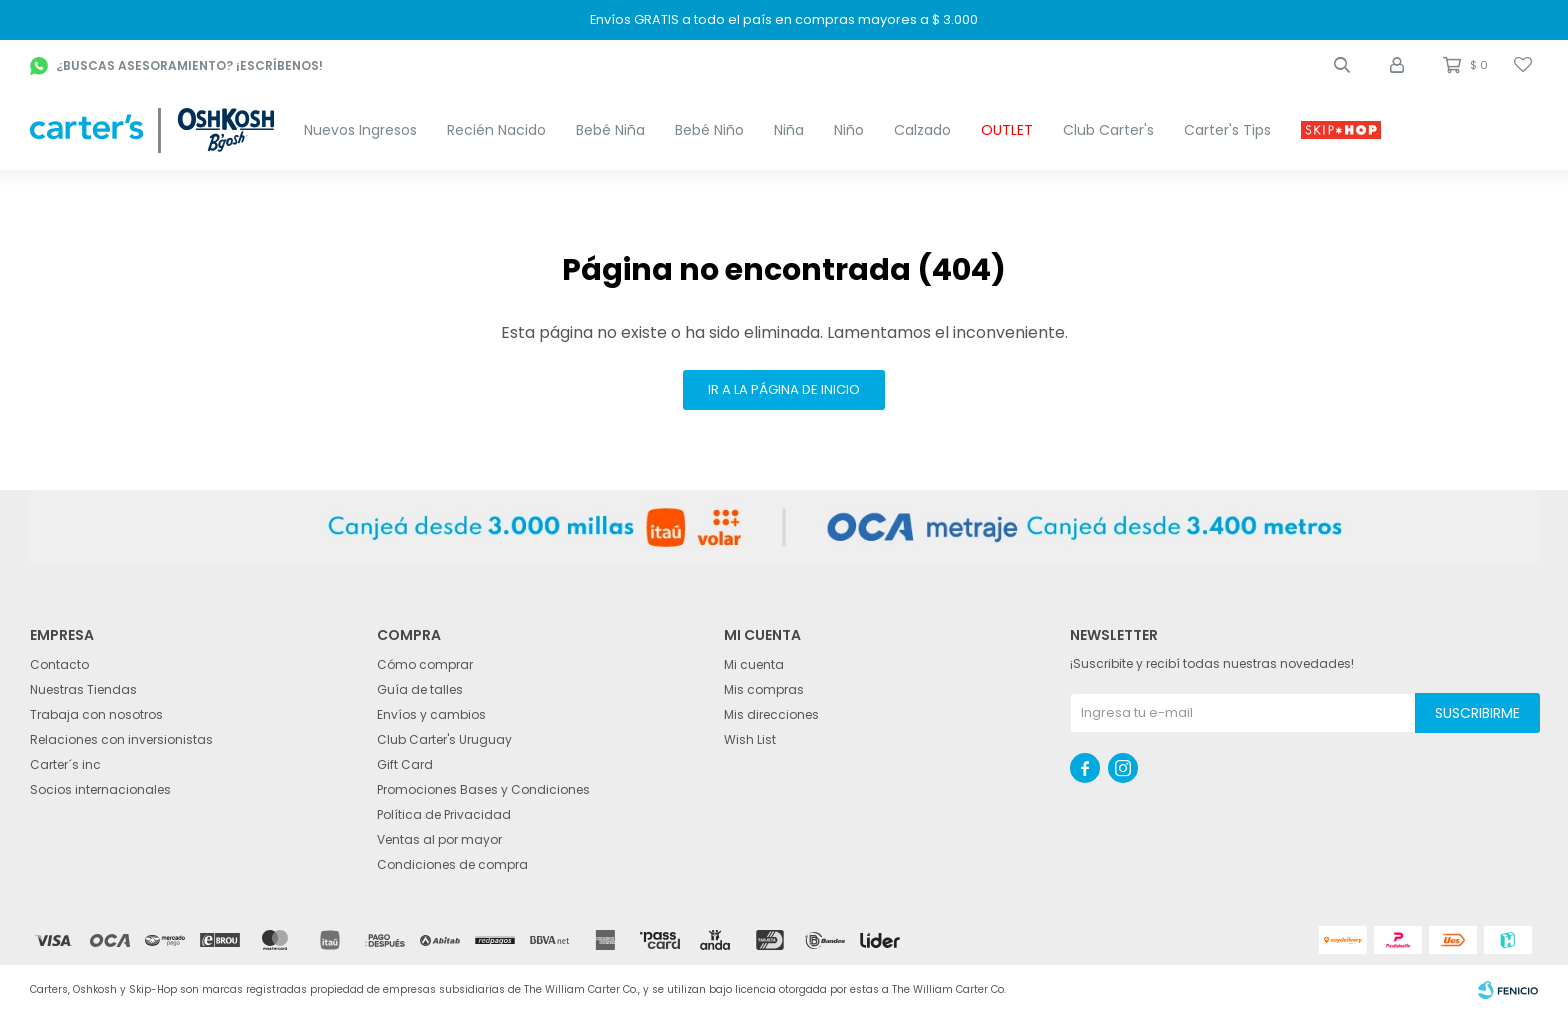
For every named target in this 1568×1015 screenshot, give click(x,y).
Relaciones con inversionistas (121, 739)
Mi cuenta (754, 664)
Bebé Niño (709, 130)
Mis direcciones (771, 714)
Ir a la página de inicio (784, 389)
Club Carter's (1108, 130)
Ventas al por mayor (439, 839)
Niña (789, 130)
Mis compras (764, 689)
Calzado (922, 130)
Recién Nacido (496, 130)
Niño (849, 130)
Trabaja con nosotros (96, 714)
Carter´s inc (65, 764)
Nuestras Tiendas (83, 689)
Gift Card (405, 764)
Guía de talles (420, 689)
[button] (1342, 65)
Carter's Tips (1227, 130)
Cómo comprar (425, 664)
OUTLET (1007, 130)
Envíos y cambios (431, 714)
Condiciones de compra (452, 864)
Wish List (750, 739)
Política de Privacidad (444, 814)
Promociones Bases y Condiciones (483, 789)
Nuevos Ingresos (360, 130)
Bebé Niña (610, 130)
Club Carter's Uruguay (444, 739)
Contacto (59, 664)
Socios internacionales (100, 789)
